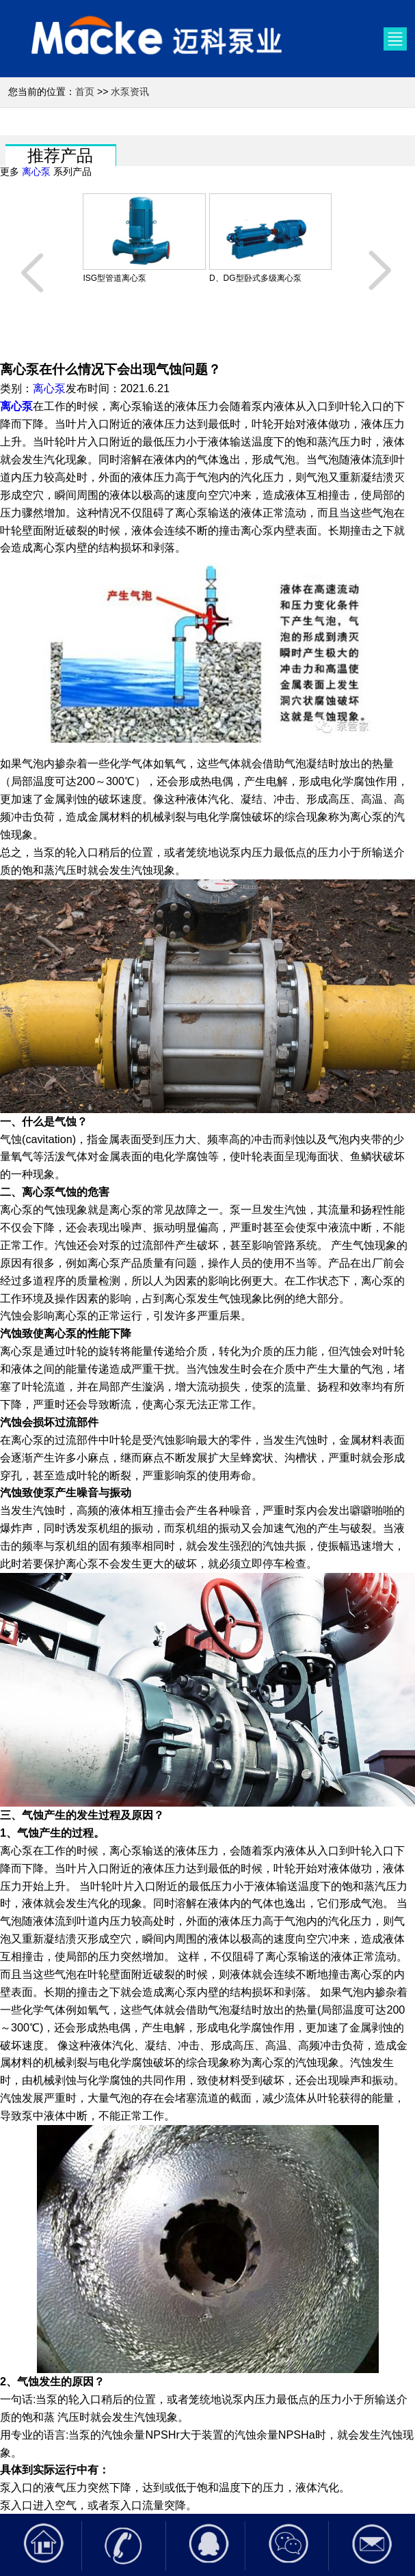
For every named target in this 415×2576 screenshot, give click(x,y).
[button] (34, 270)
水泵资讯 (130, 91)
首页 (84, 91)
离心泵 (36, 171)
